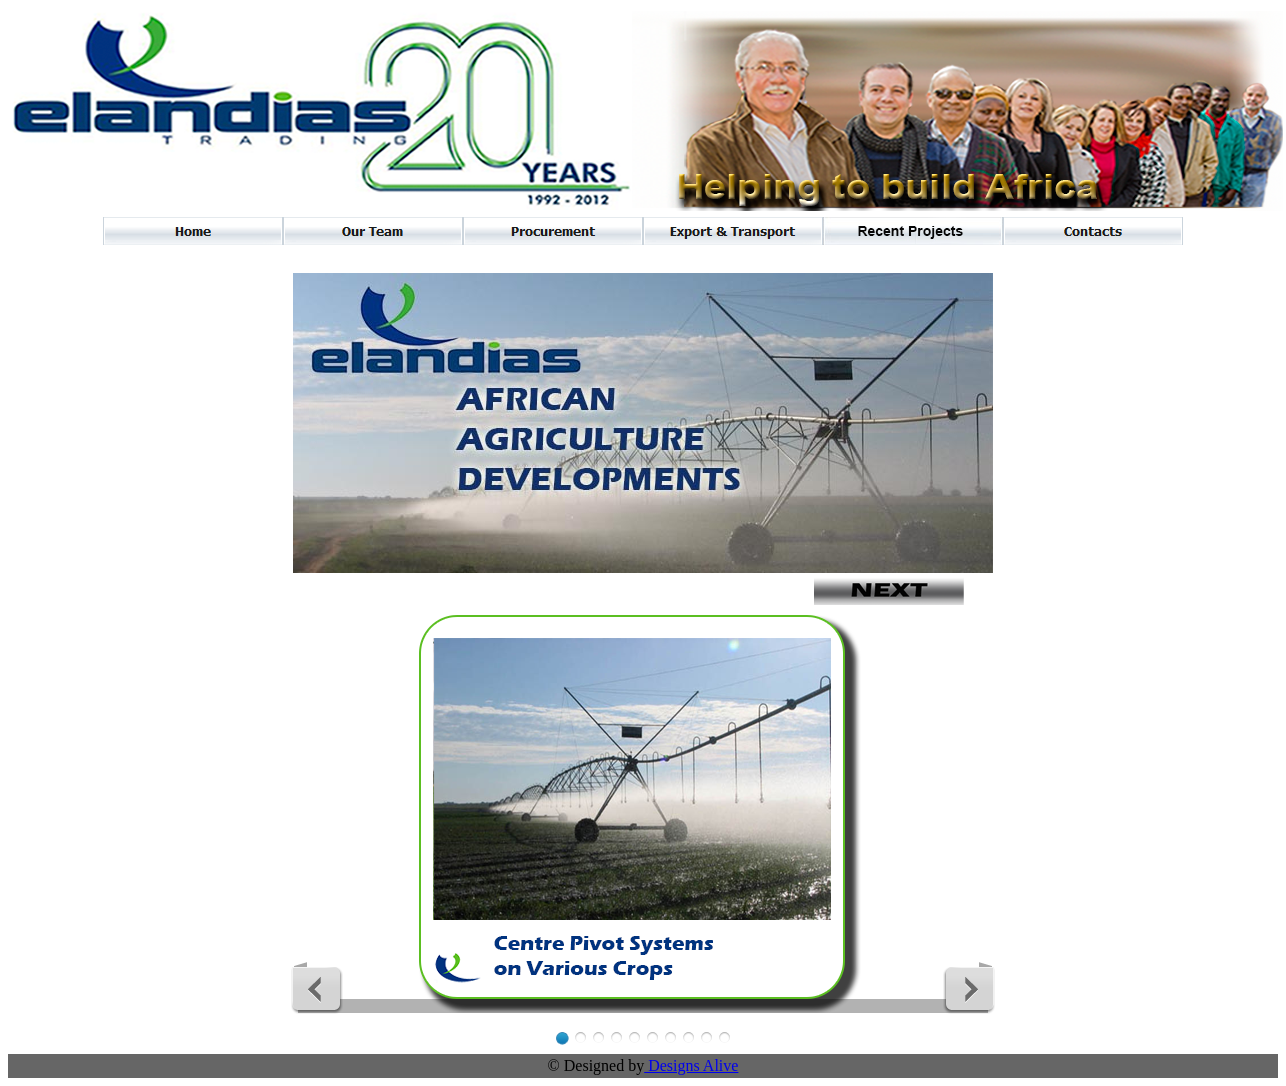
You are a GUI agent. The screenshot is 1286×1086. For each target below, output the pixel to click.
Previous (317, 988)
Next (969, 988)
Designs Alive (691, 1065)
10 (724, 1038)
